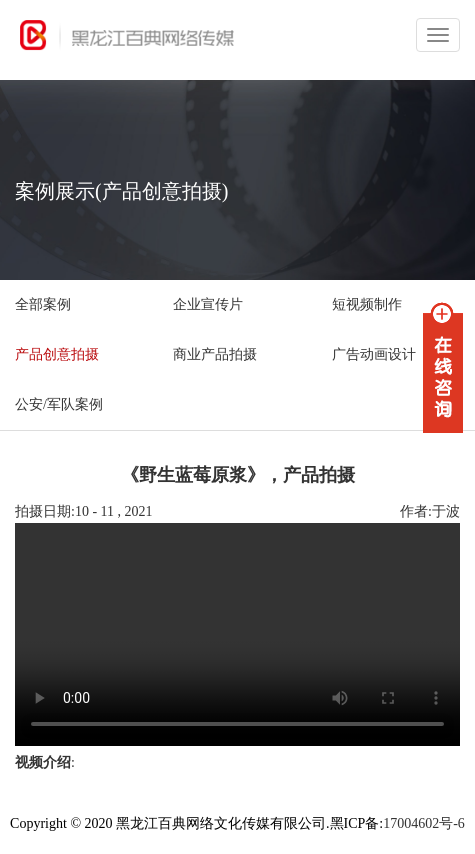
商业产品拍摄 (215, 354)
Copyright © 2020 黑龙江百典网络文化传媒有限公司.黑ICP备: (196, 823)
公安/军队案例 (59, 404)
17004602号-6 (424, 823)
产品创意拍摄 (57, 354)
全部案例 (43, 304)
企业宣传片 (208, 304)
